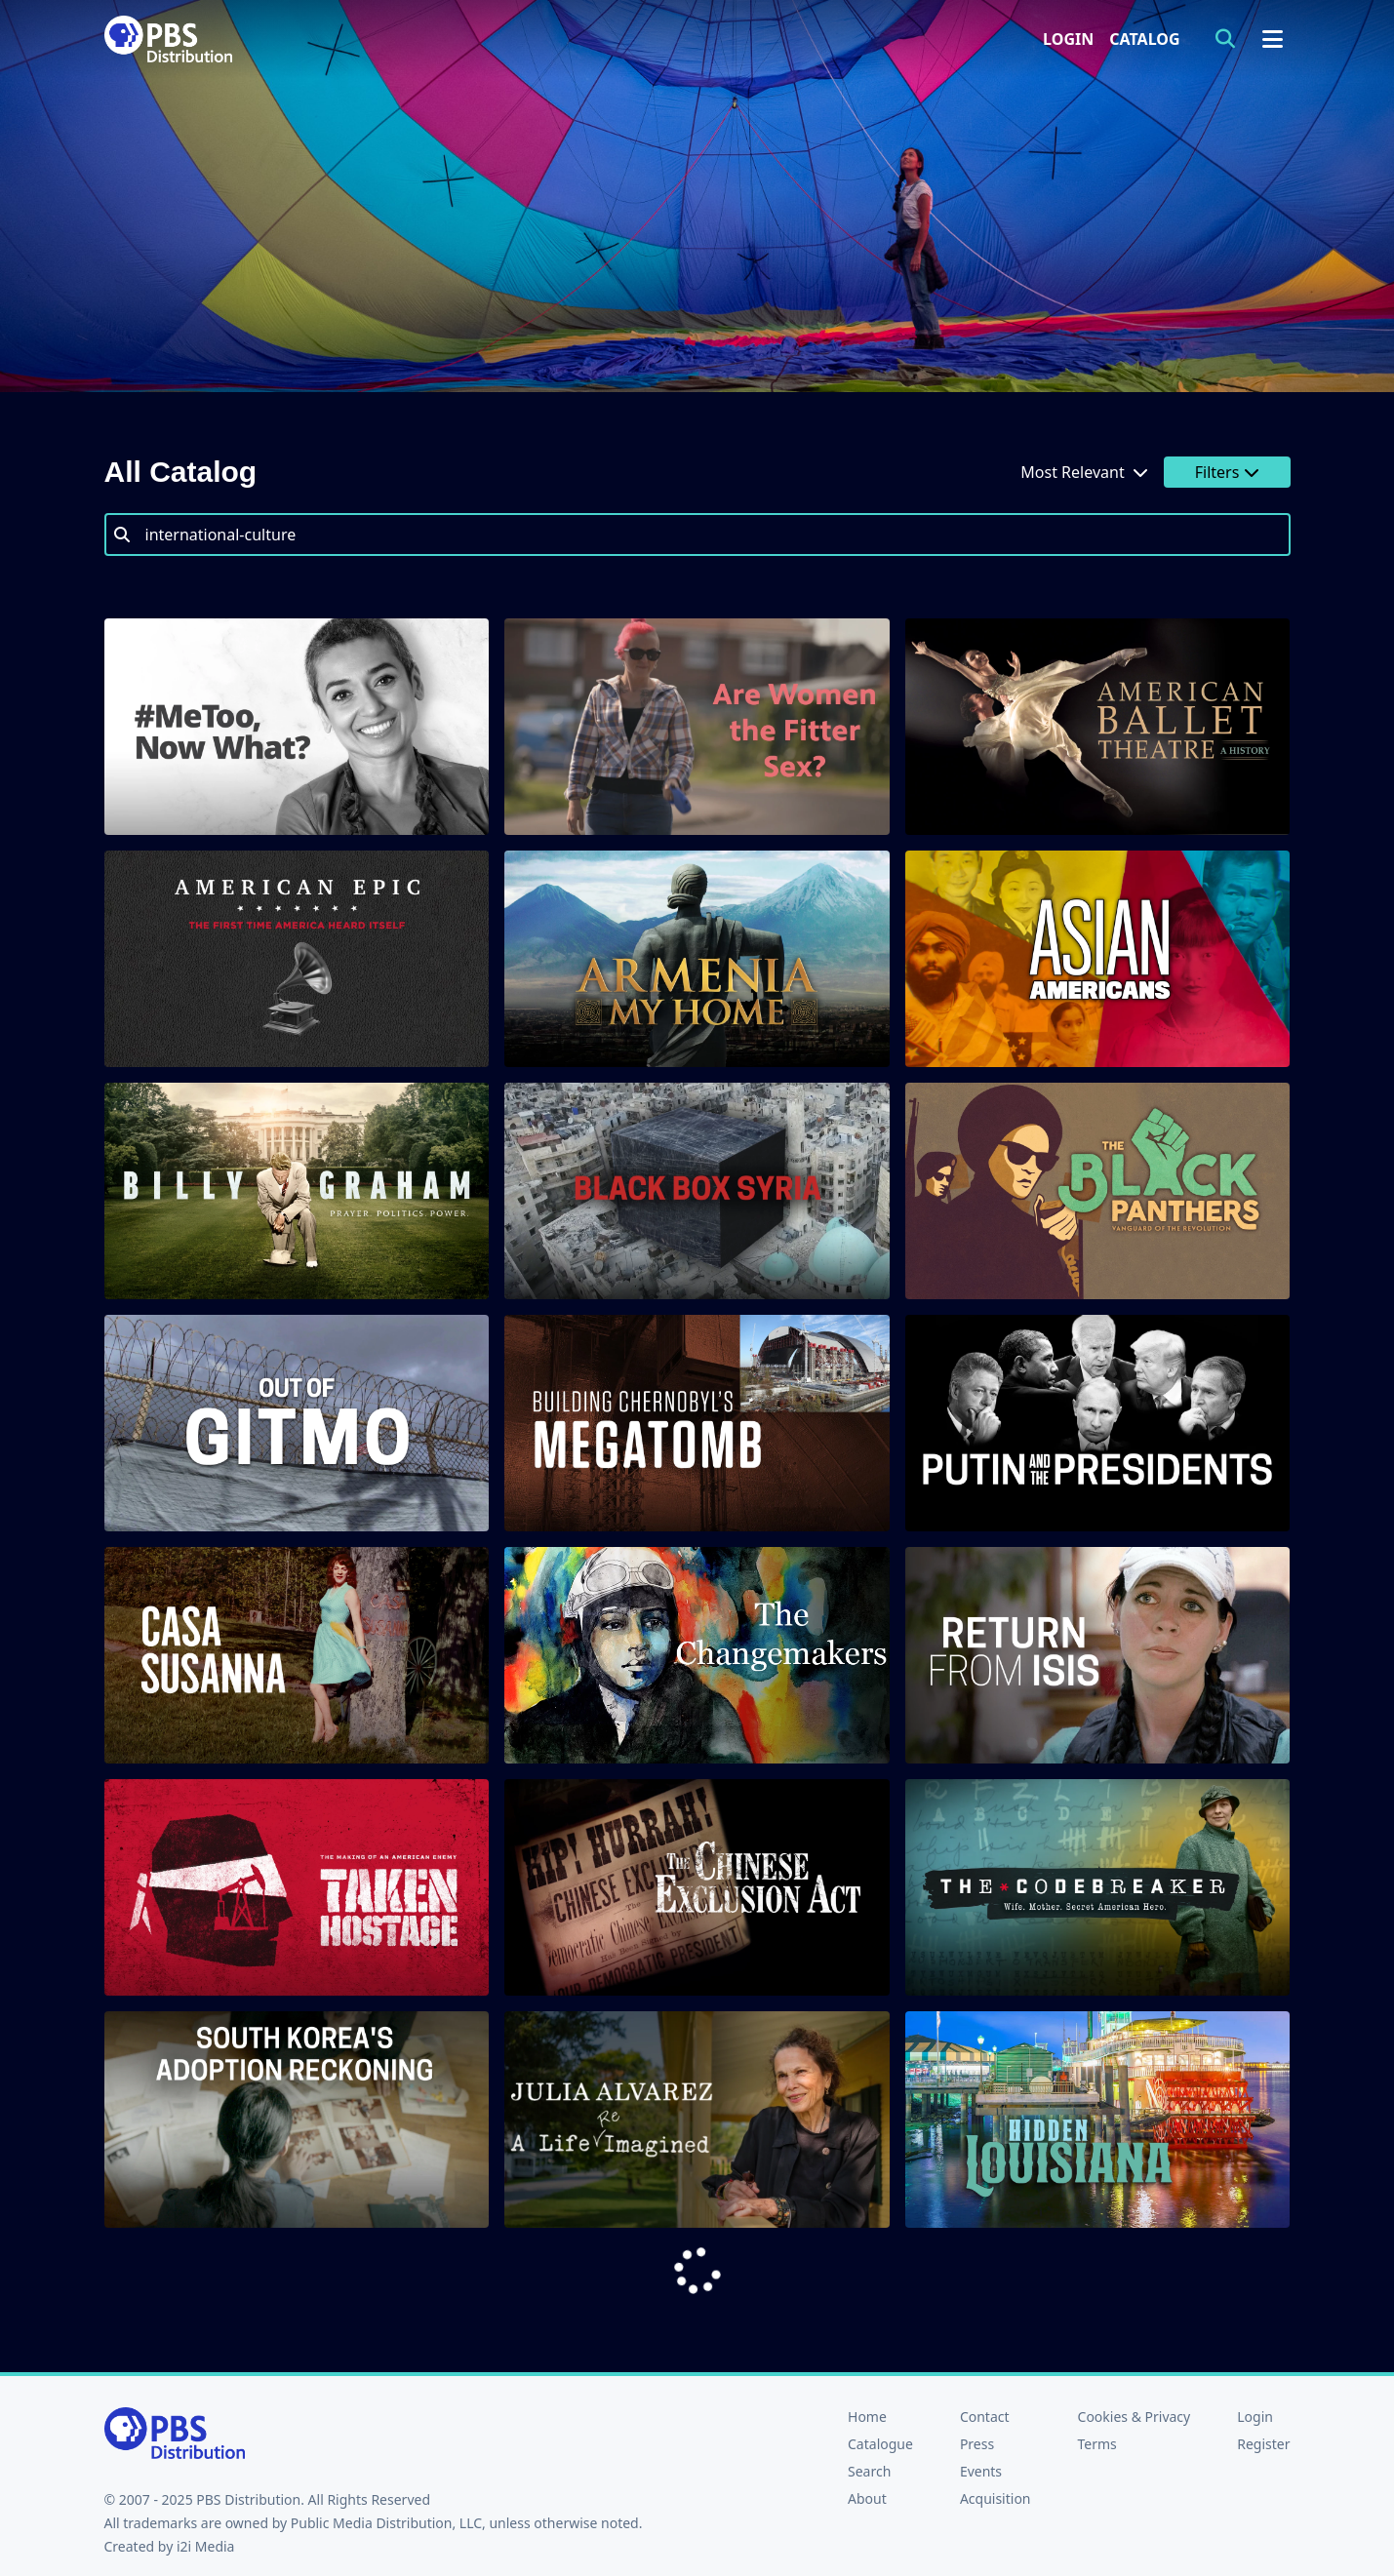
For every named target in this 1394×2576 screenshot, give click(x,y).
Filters (1227, 472)
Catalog (1144, 39)
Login (1068, 39)
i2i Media (206, 2546)
